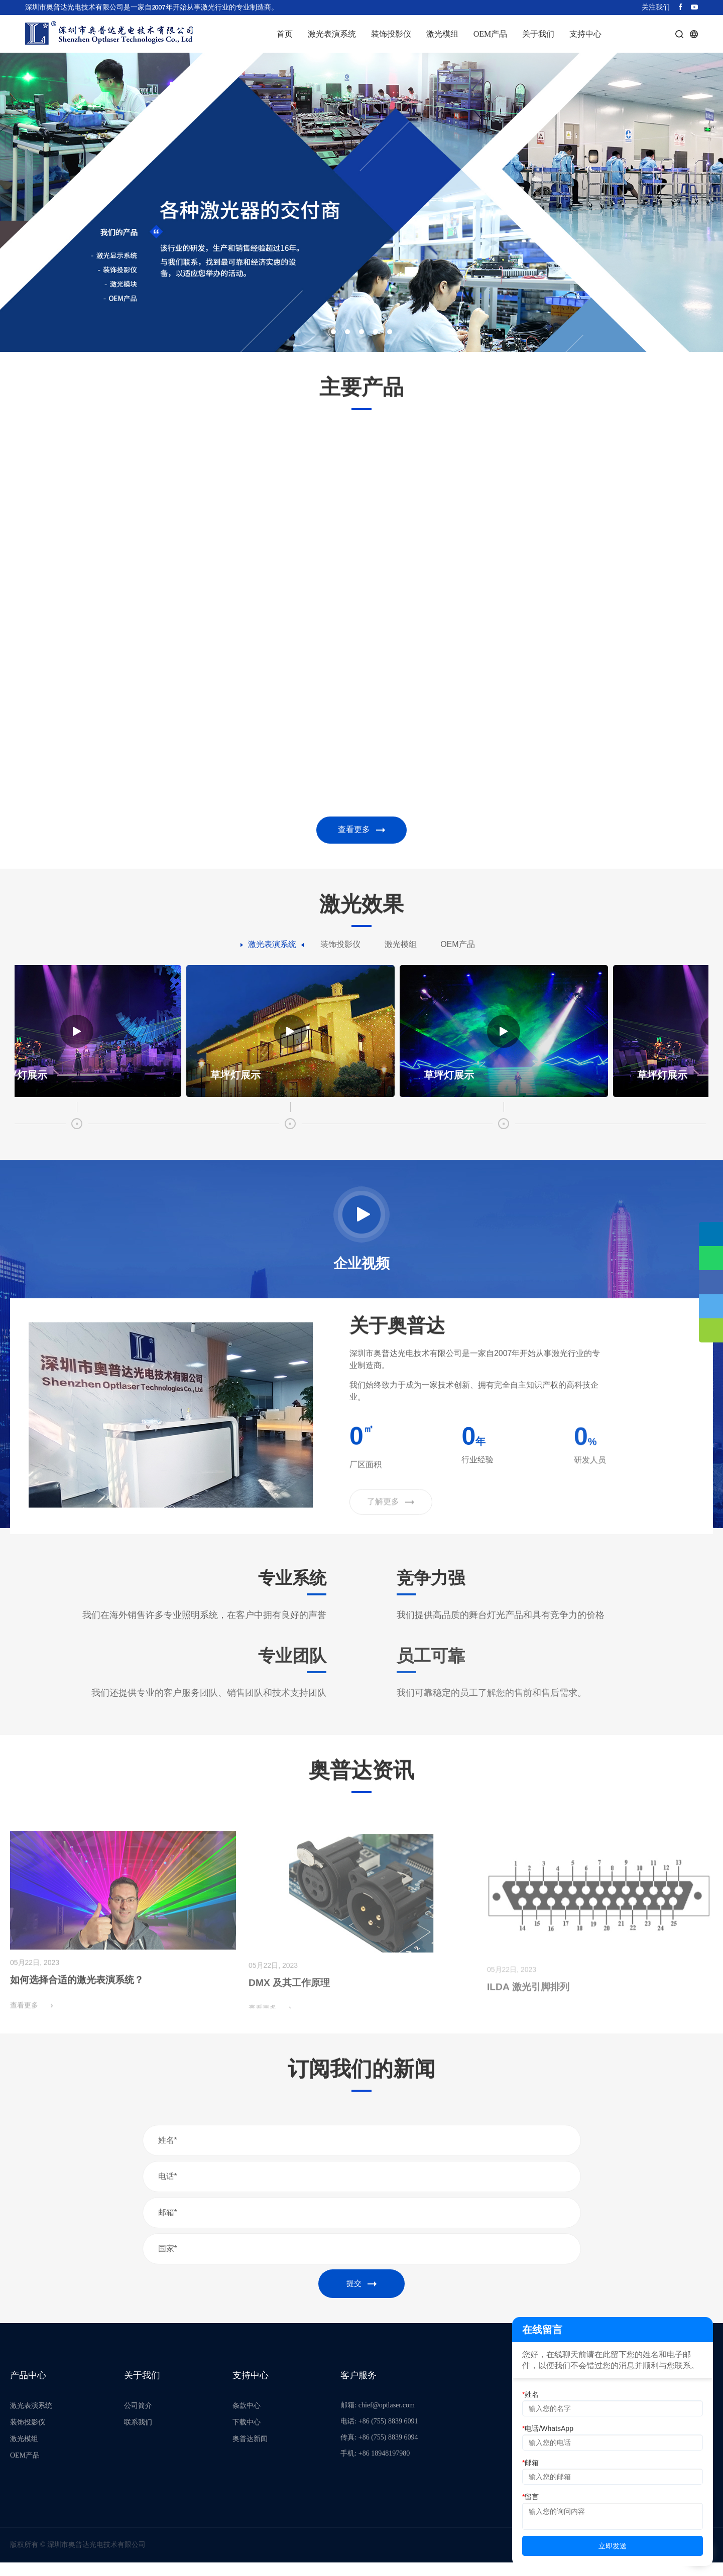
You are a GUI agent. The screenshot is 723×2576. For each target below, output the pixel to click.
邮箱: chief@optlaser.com (377, 2418)
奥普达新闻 (250, 2452)
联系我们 (138, 2435)
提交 (361, 2296)
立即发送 (612, 2546)
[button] (333, 332)
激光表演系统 (332, 34)
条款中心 (246, 2419)
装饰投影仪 (391, 34)
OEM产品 (490, 34)
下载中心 (246, 2435)
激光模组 (442, 34)
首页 (285, 34)
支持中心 (585, 34)
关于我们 (538, 34)
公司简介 (138, 2419)
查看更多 (361, 831)
